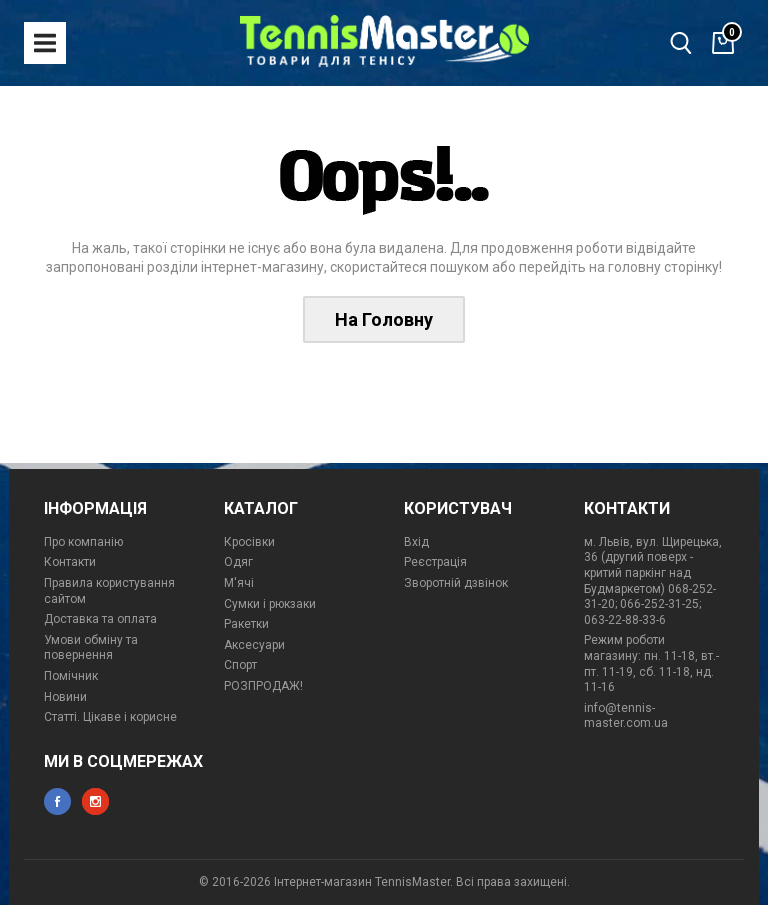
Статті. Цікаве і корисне (110, 717)
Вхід (416, 542)
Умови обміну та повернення (91, 648)
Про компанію (83, 542)
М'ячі (239, 583)
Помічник (71, 676)
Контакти (70, 562)
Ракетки (246, 624)
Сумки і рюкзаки (270, 604)
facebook (57, 801)
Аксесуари (254, 645)
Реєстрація (435, 562)
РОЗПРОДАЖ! (263, 686)
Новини (65, 697)
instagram (95, 801)
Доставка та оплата (100, 619)
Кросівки (249, 542)
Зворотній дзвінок (456, 583)
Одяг (238, 562)
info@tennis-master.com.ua (626, 716)
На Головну (384, 319)
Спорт (240, 665)
